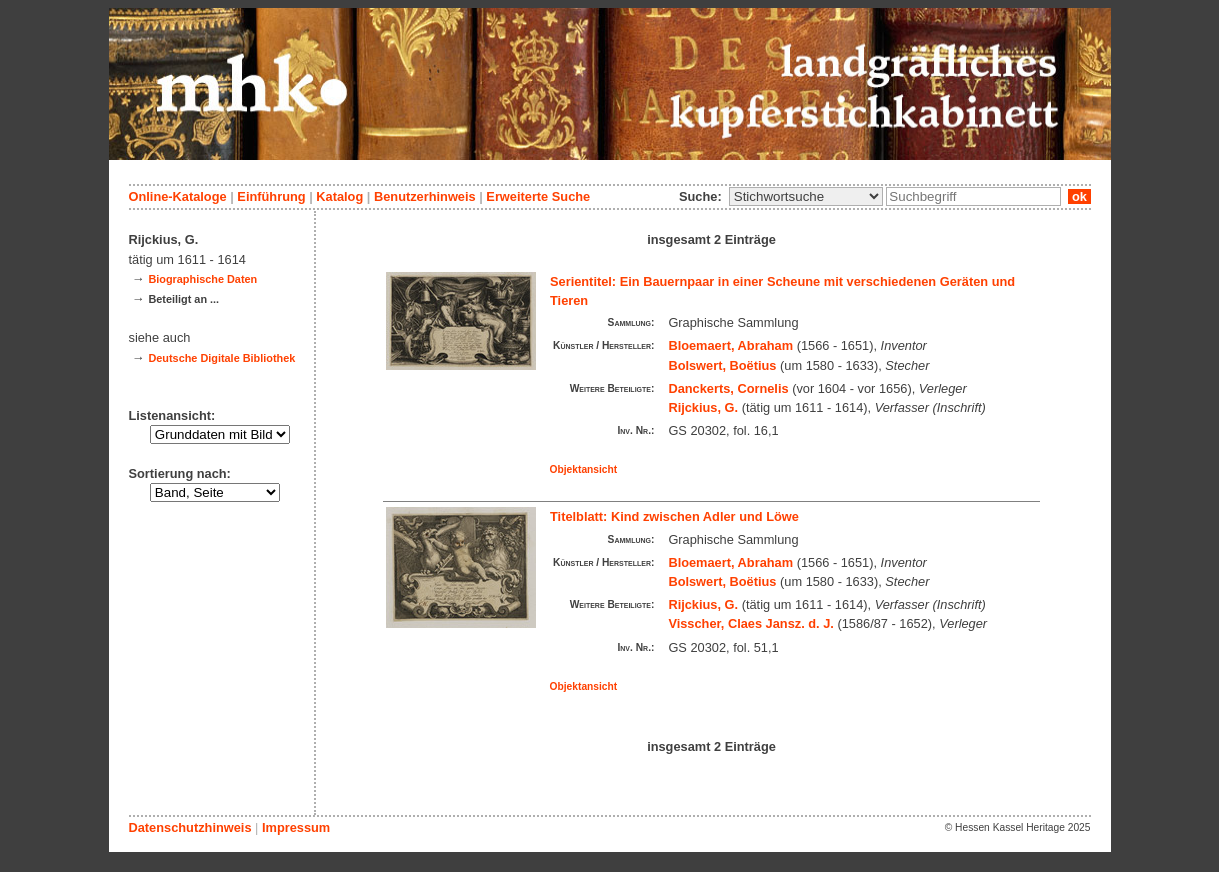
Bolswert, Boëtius (722, 365)
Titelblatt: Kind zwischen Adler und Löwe (674, 516)
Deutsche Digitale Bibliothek (221, 358)
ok (1079, 196)
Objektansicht (584, 469)
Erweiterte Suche (538, 196)
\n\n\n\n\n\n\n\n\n (806, 196)
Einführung (271, 196)
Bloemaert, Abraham (730, 345)
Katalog (339, 196)
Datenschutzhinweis (190, 827)
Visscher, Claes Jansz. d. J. (751, 623)
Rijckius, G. (703, 407)
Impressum (296, 827)
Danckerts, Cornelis (728, 388)
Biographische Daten (202, 279)
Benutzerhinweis (425, 196)
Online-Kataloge (178, 196)
